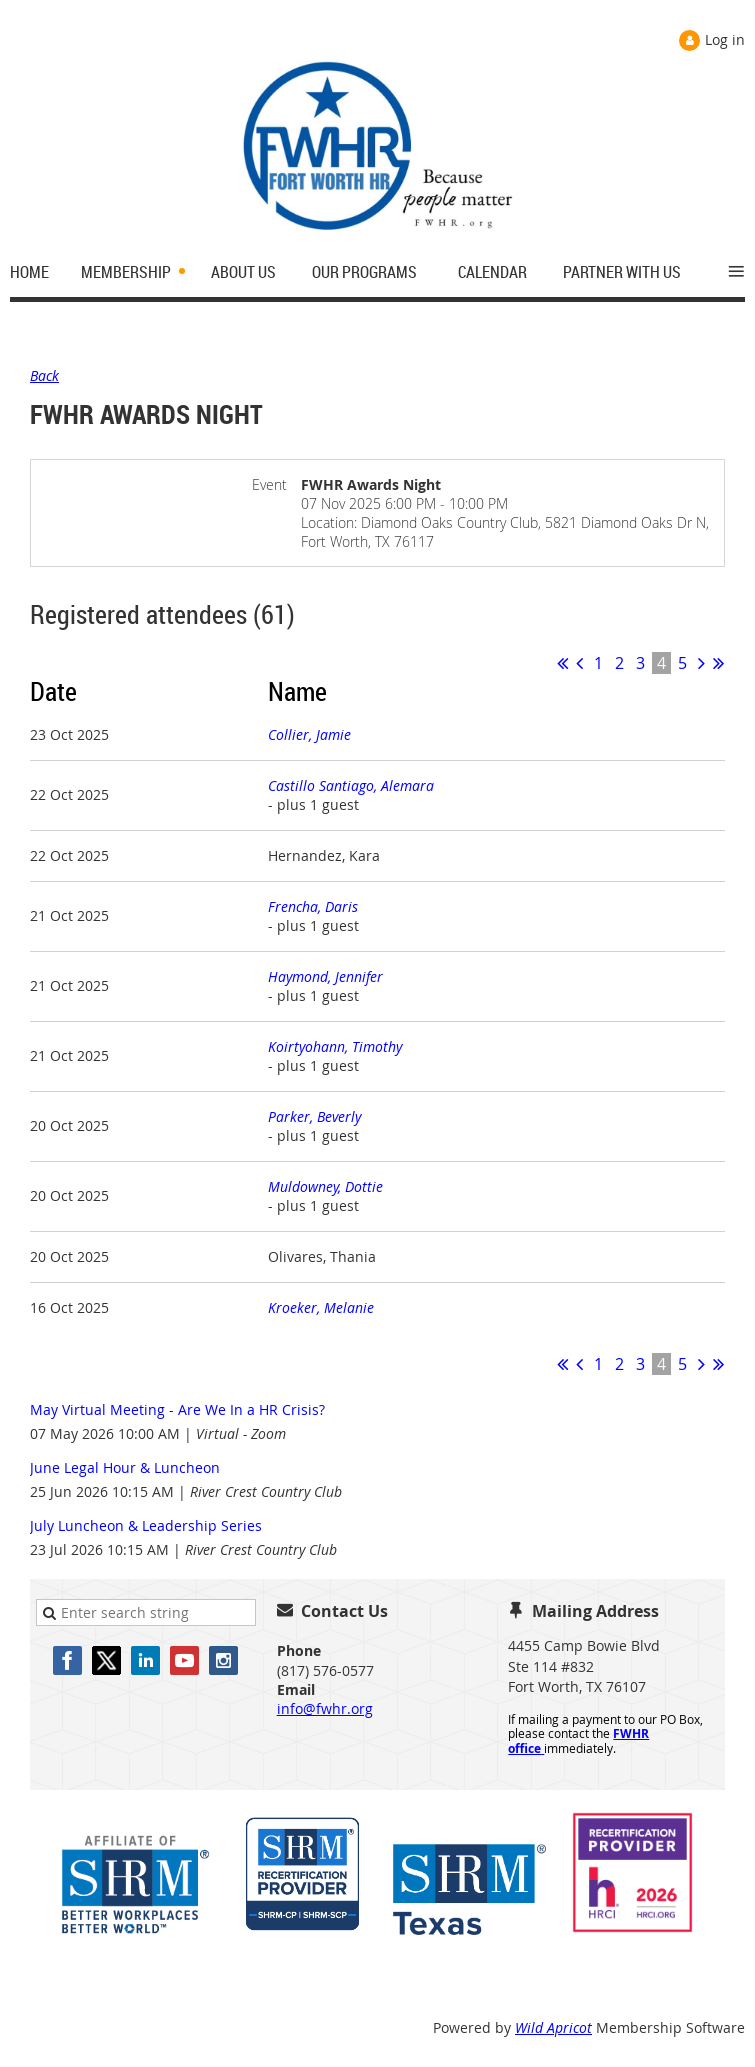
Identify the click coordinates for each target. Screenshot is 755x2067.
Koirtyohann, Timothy (335, 1046)
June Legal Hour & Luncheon (125, 1467)
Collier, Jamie (309, 734)
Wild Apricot (553, 2027)
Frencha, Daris (313, 906)
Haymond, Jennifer (325, 976)
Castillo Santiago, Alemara (351, 785)
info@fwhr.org (325, 1708)
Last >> (718, 663)
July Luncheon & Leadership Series (146, 1525)
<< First (562, 663)
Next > (701, 663)
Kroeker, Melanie (321, 1307)
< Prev (579, 663)
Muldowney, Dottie (325, 1186)
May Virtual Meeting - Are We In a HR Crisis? (177, 1409)
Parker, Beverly (314, 1116)
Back (44, 375)
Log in (725, 39)
